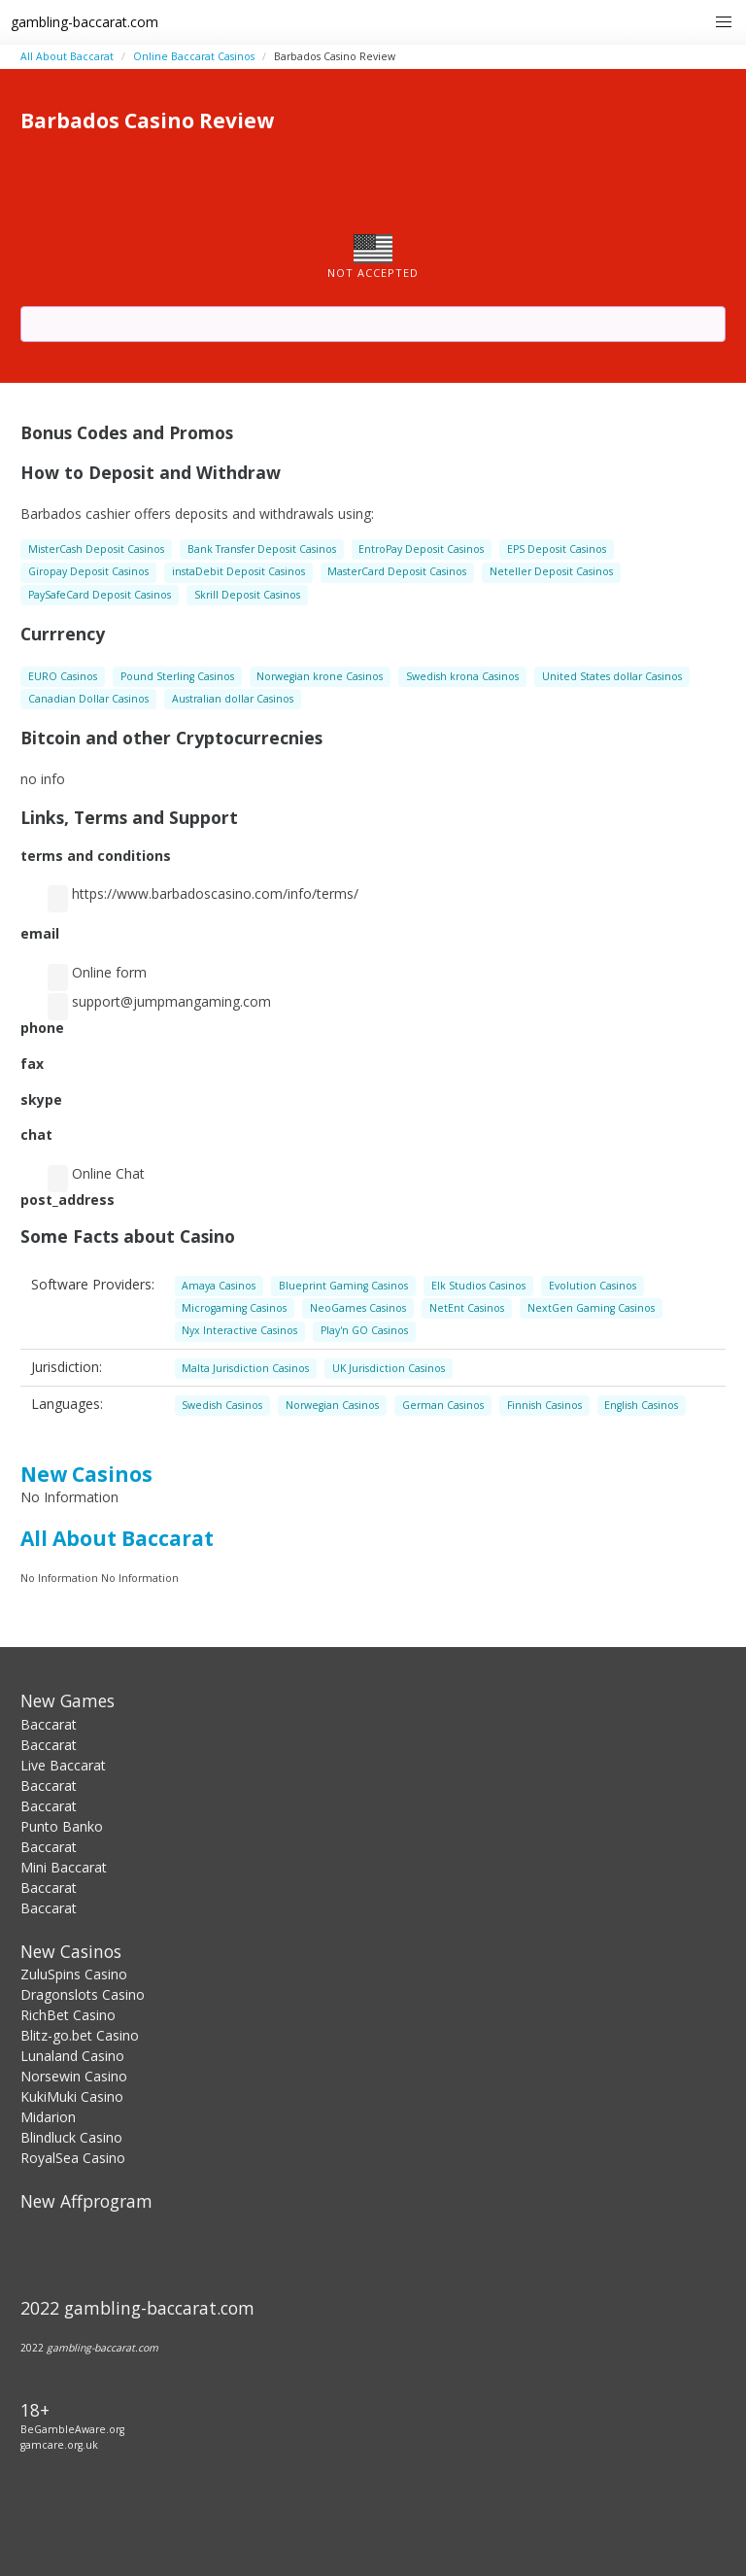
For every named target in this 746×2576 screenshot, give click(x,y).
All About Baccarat (67, 56)
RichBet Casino (68, 2015)
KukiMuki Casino (71, 2096)
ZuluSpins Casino (73, 1974)
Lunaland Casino (72, 2055)
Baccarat (48, 1724)
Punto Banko (61, 1826)
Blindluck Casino (71, 2137)
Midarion (48, 2117)
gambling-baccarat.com (84, 22)
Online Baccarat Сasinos (193, 56)
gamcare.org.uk (59, 2445)
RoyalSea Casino (72, 2157)
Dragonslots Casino (82, 1994)
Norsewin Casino (73, 2076)
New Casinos (86, 1474)
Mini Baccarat (63, 1867)
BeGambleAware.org (72, 2429)
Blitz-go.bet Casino (79, 2035)
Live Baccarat (63, 1765)
